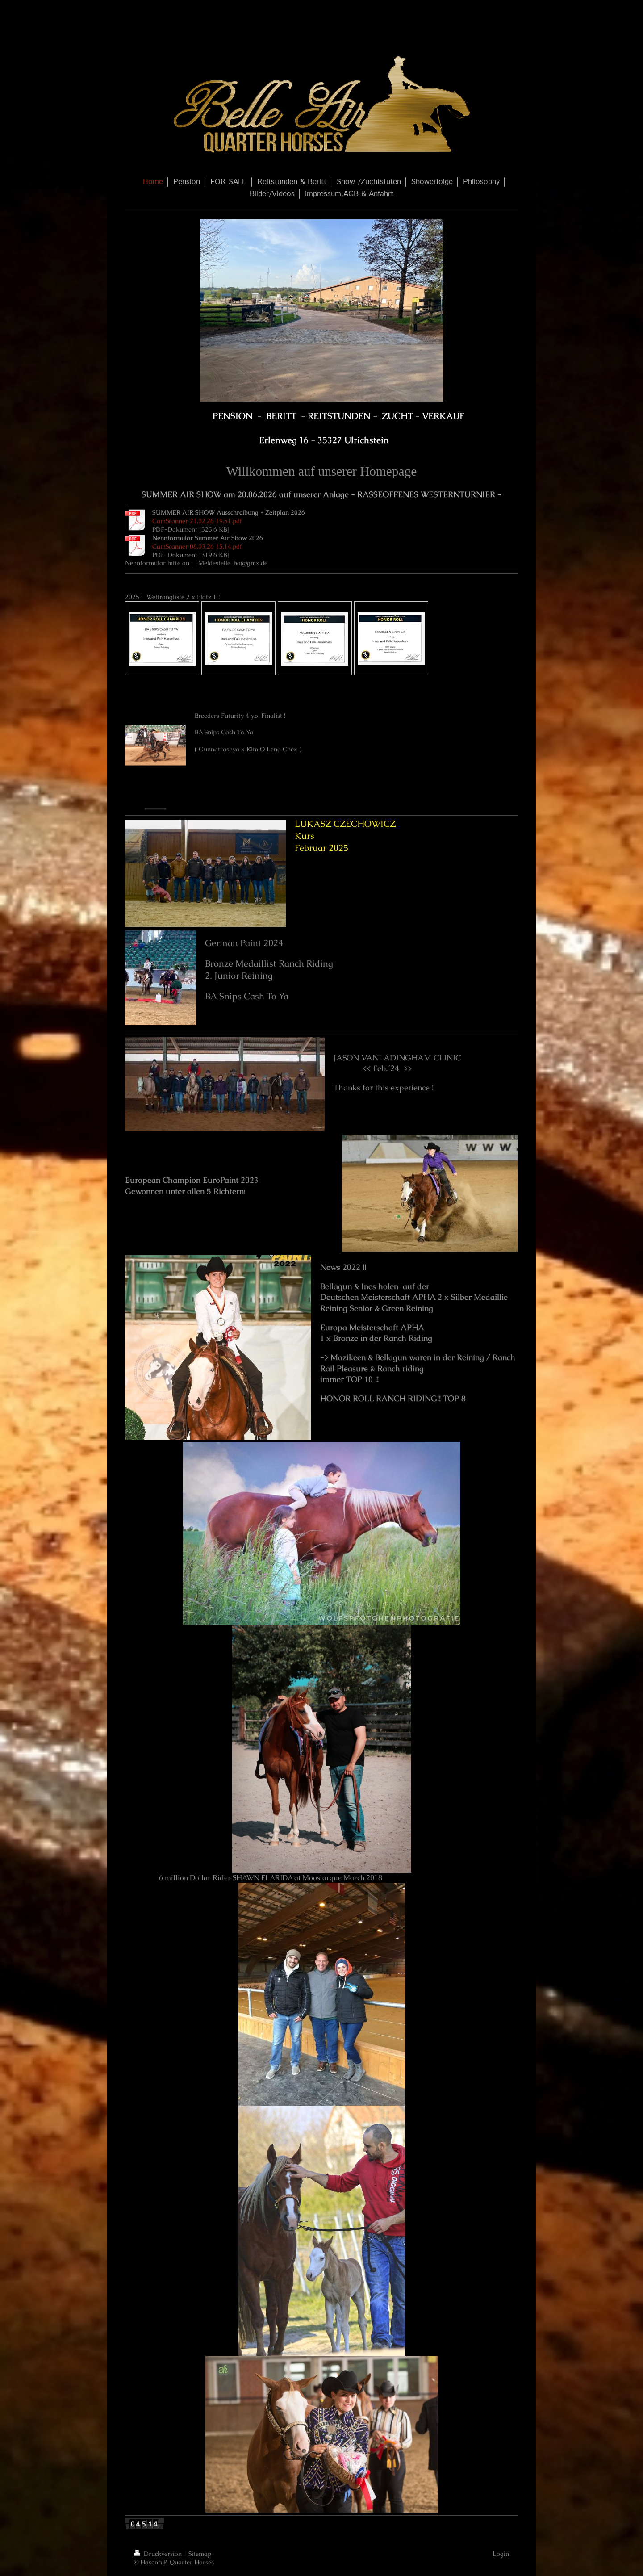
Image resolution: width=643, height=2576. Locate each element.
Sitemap (199, 2554)
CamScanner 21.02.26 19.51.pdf (197, 521)
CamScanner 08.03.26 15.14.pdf (197, 546)
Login (501, 2554)
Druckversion (159, 2554)
